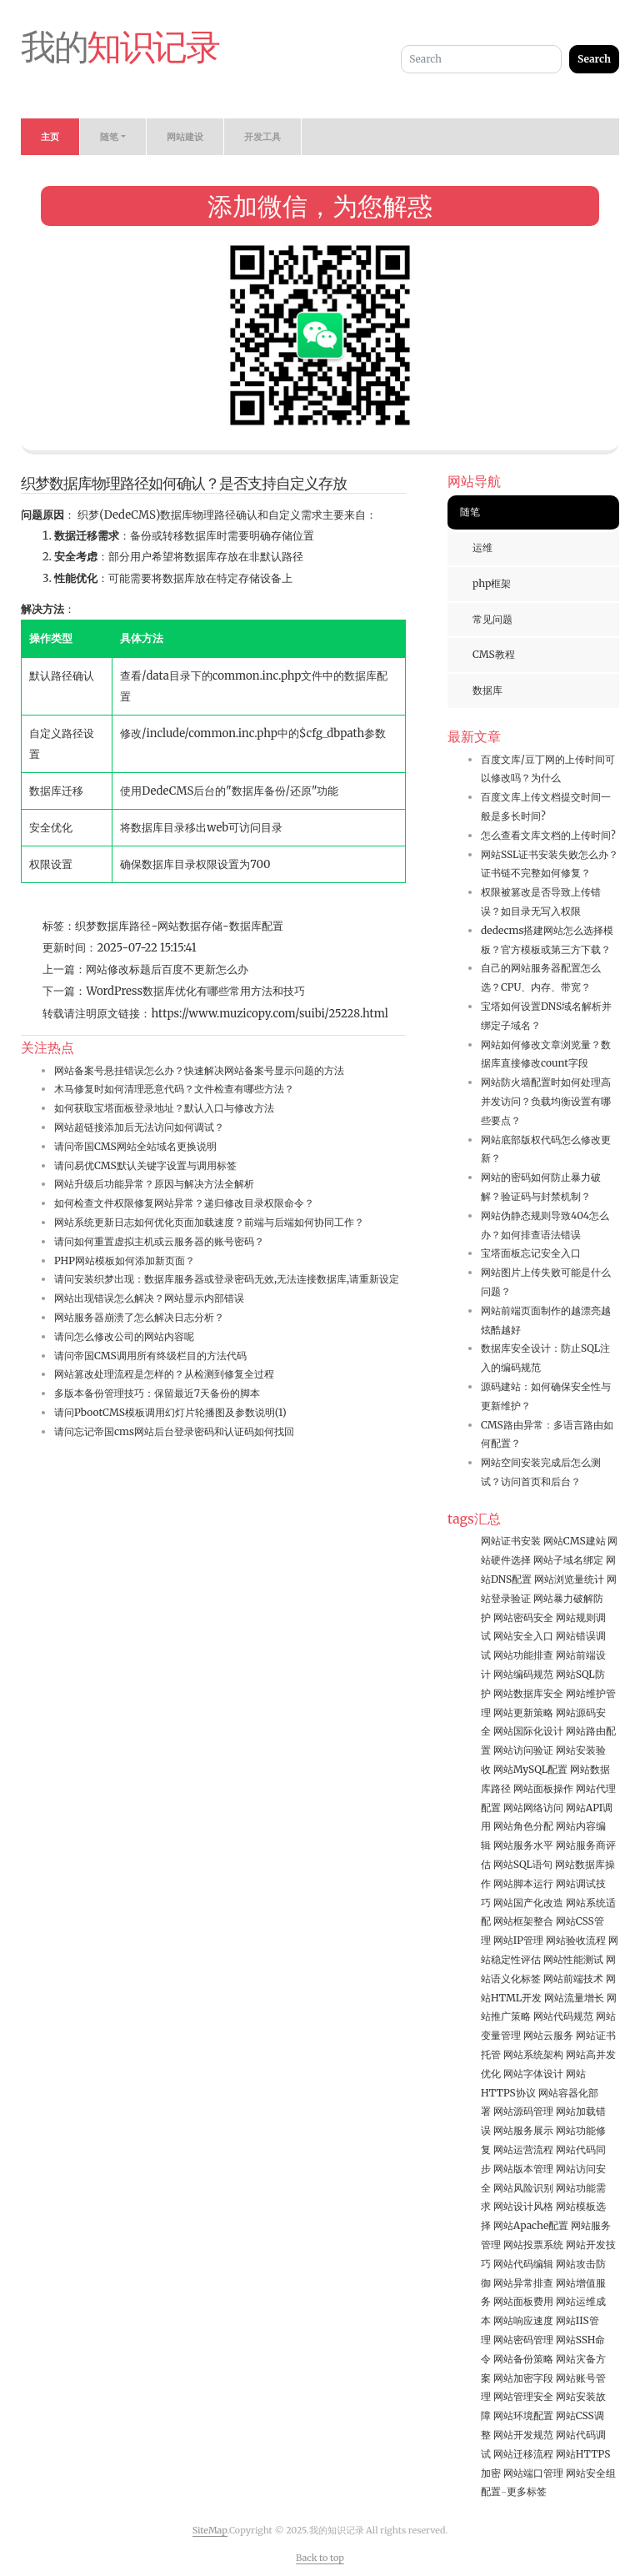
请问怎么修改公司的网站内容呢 (124, 1336)
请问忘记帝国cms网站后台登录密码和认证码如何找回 (174, 1431)
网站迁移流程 (523, 2454)
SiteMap (210, 2530)
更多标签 (527, 2491)
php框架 (491, 583)
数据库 (487, 690)
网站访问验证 (523, 1750)
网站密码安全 (523, 1617)
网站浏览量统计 (569, 1579)
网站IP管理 (518, 1940)
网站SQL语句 (522, 1864)
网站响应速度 (523, 2320)
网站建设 (185, 137)
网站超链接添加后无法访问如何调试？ (139, 1127)
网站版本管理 (523, 2168)
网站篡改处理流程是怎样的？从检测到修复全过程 (164, 1374)
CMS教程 (493, 654)
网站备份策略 (523, 2359)
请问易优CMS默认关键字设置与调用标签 (145, 1165)
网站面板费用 (523, 2301)
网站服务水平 (523, 1845)
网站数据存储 (190, 926)
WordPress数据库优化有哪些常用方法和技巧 (195, 991)
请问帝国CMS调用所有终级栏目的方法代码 (150, 1355)
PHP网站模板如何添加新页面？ (124, 1260)
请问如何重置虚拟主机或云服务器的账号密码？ (159, 1241)
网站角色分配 (523, 1826)
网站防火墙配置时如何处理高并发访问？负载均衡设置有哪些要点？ (546, 1101)
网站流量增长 (574, 1997)
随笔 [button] (109, 137)
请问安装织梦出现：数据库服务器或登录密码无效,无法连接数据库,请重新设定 (226, 1279)
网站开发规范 (523, 2434)
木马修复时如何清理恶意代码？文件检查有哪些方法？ (174, 1088)
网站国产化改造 (528, 1902)
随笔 (470, 511)
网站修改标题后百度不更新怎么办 (167, 969)
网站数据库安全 (528, 1693)
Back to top (320, 2557)
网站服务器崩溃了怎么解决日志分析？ (139, 1317)
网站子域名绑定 (568, 1560)
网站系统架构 (533, 2054)
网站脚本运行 (523, 1883)
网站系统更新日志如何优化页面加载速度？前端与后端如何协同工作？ (209, 1222)
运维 (482, 547)
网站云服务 (548, 2035)
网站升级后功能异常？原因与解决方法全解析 (154, 1184)
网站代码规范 (563, 2016)
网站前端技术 (573, 1978)
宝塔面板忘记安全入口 (531, 1253)
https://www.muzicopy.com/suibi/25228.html (269, 1014)
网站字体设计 (533, 2073)
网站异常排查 (523, 2283)
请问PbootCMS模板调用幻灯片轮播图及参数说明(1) (170, 1412)
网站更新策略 (523, 1712)
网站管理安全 (523, 2396)
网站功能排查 (523, 1655)
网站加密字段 (523, 2378)
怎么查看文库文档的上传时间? (548, 835)
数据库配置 (256, 926)
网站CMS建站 (574, 1540)
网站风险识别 (523, 2188)
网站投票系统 (533, 2244)
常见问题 (492, 619)
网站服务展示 (523, 2130)
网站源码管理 (523, 2111)
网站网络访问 (533, 1807)
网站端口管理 (533, 2473)
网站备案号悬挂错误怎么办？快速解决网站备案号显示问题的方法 (199, 1070)
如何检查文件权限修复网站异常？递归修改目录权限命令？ (184, 1203)
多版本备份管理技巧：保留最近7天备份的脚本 (157, 1393)
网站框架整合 (523, 1921)
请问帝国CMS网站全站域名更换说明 (135, 1146)
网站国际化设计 (528, 1731)
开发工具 (262, 137)
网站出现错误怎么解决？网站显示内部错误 (149, 1298)
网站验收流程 (576, 1940)
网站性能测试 (573, 1959)
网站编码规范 (523, 1674)
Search (594, 59)
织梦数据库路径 (113, 926)
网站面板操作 (543, 1788)
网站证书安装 (511, 1540)
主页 (50, 137)
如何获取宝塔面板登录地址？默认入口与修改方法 (164, 1108)
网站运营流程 (523, 2149)
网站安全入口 (523, 1635)
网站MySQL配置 (530, 1769)
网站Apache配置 (530, 2225)
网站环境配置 (523, 2415)
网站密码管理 (523, 2339)
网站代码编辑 (523, 2263)
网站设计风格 (523, 2206)
